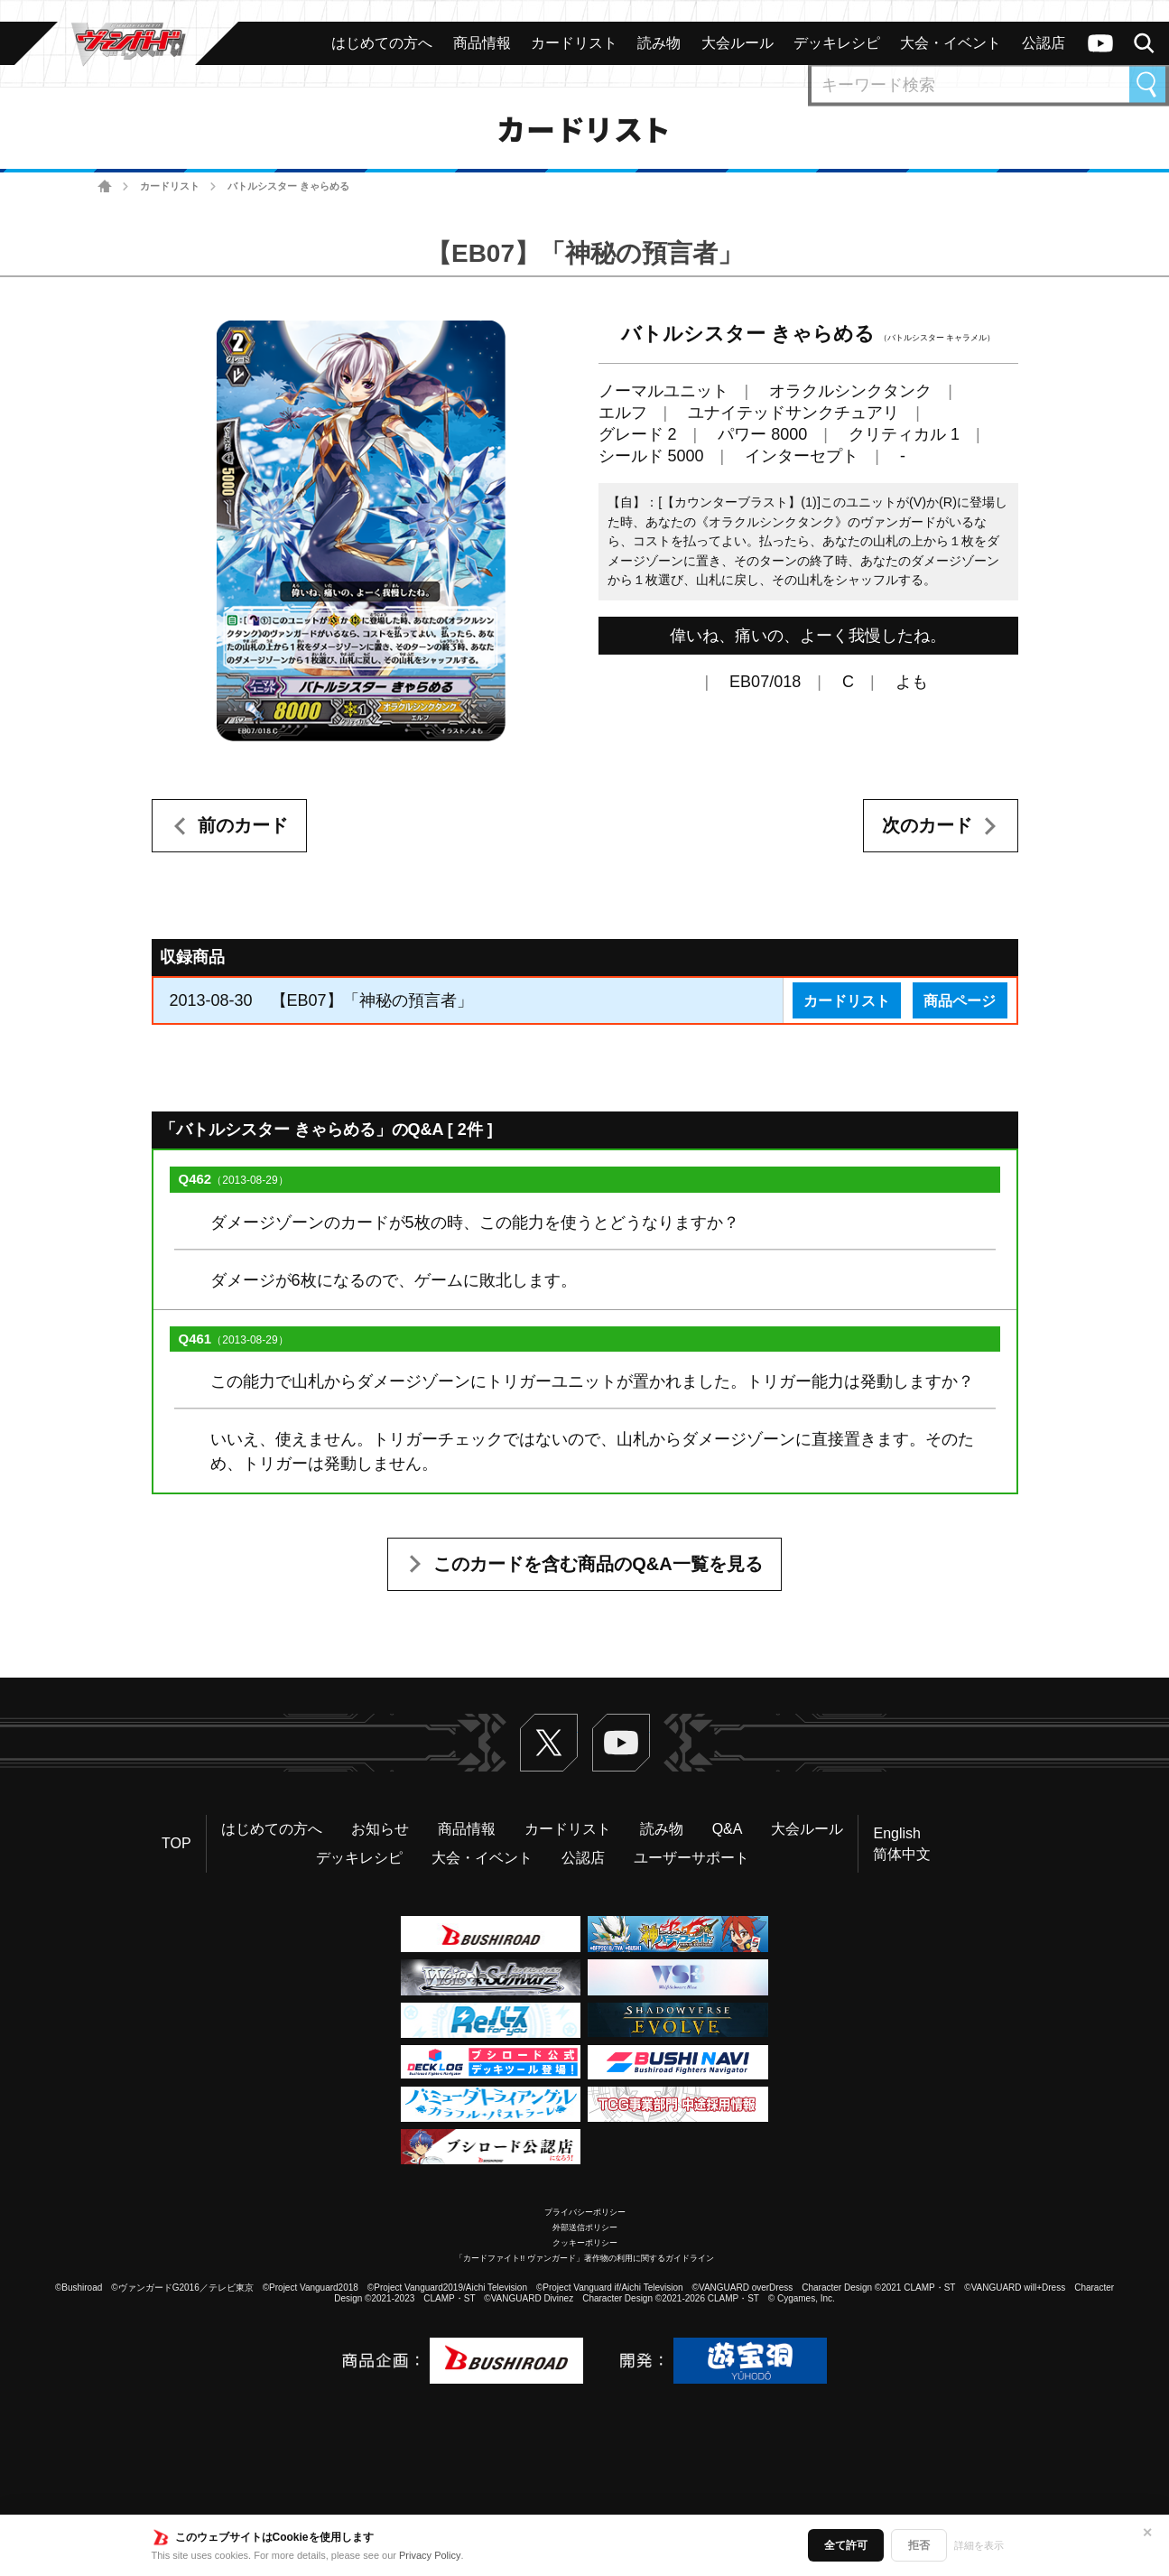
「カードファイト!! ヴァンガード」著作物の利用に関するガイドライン (584, 2258)
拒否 (919, 2545)
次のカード (927, 825)
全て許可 (845, 2545)
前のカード (243, 825)
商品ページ (959, 1000)
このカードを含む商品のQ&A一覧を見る (597, 1564)
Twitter (549, 1743)
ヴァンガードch (1100, 43)
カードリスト (169, 186)
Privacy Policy (429, 2555)
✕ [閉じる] (1147, 2532)
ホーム (105, 186)
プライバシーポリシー (585, 2212)
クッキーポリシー (584, 2242)
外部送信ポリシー (584, 2227)
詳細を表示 (979, 2545)
